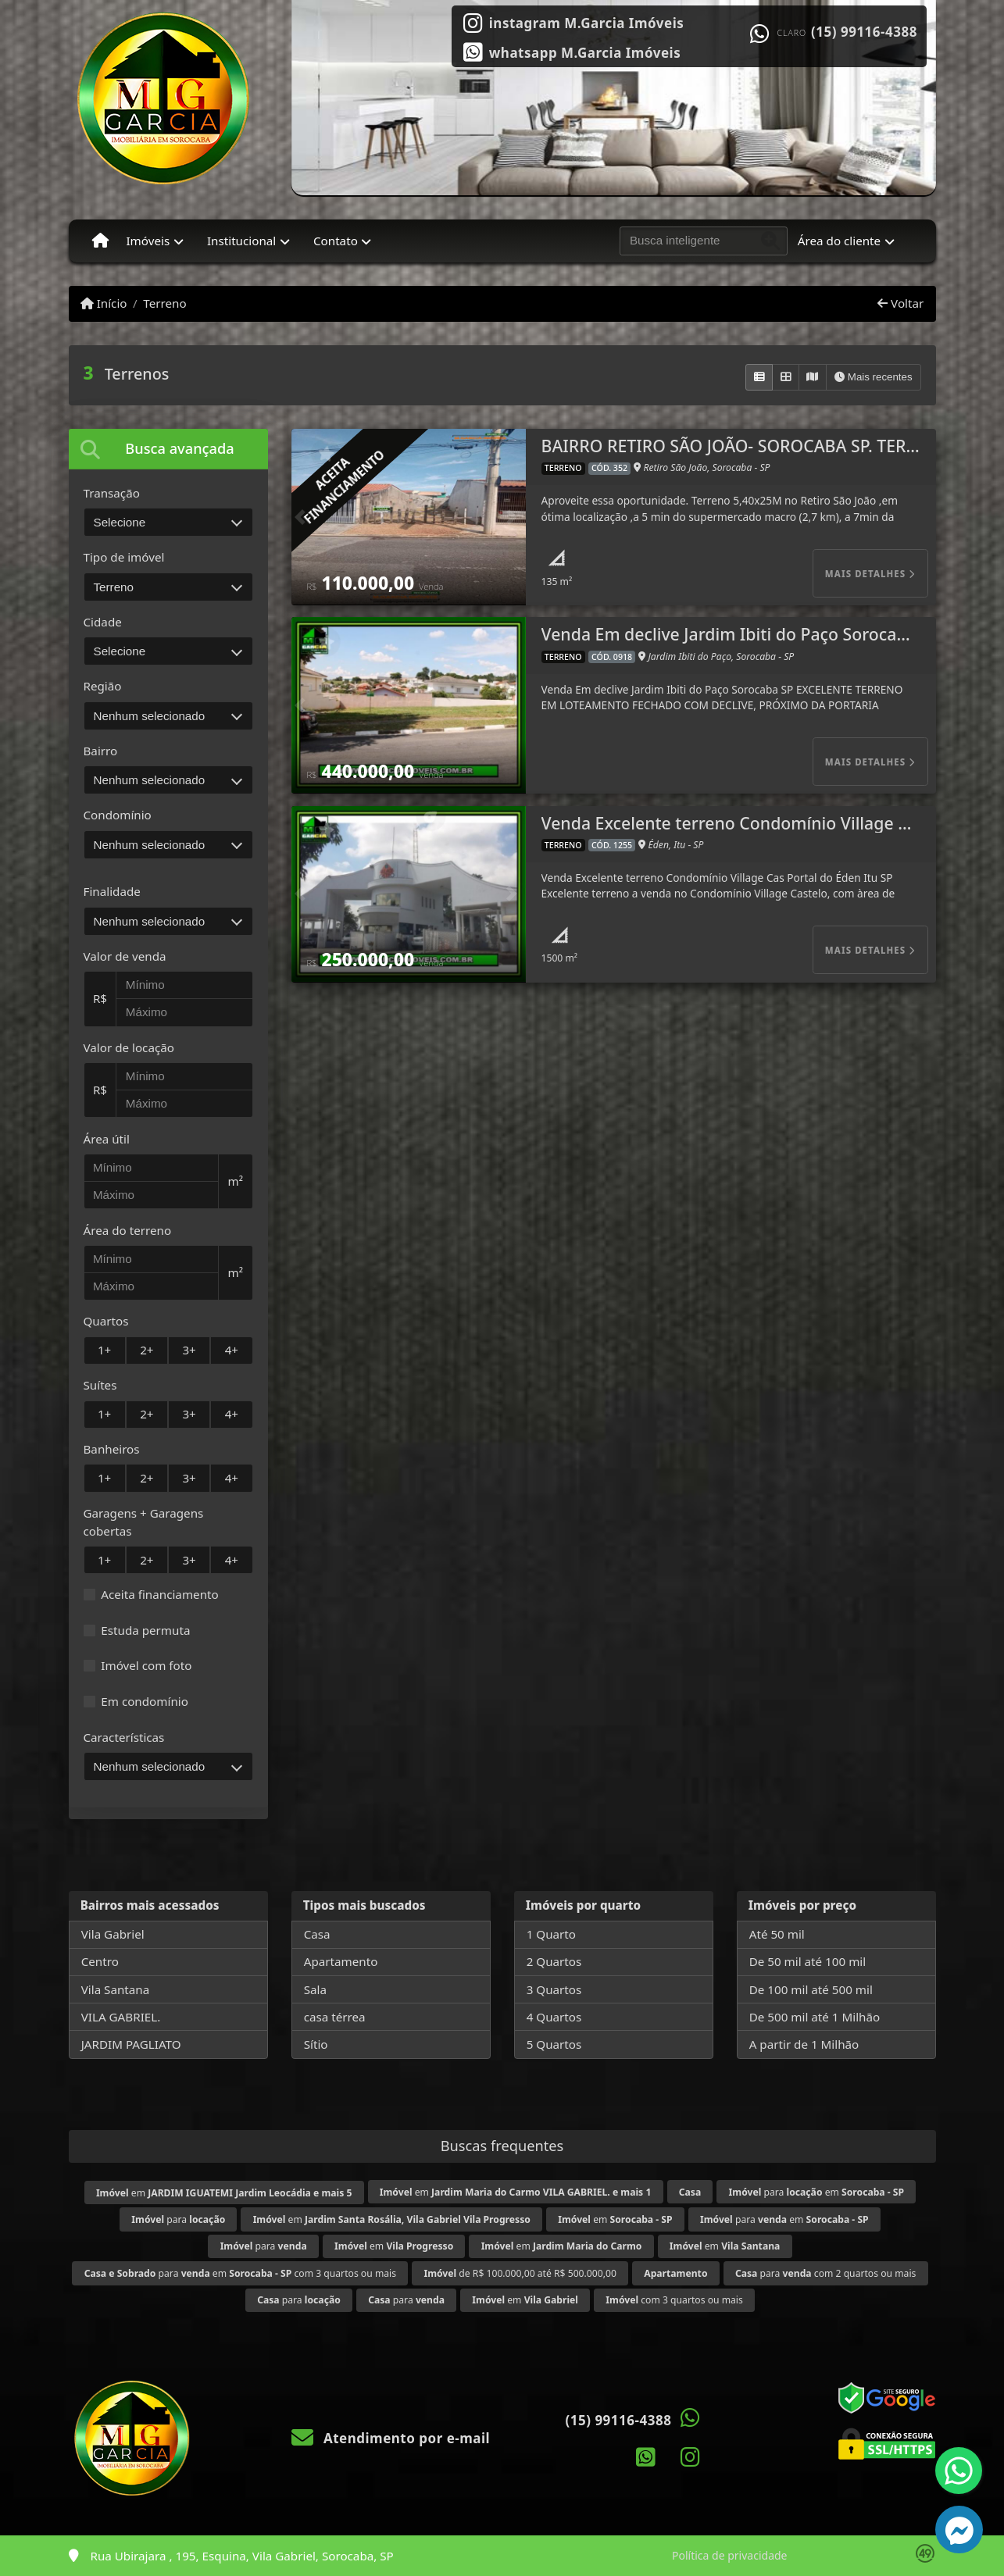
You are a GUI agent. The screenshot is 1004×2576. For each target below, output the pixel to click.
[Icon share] (573, 22)
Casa (317, 1934)
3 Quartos (554, 1989)
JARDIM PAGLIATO (131, 2044)
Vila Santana (115, 1989)
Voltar (900, 303)
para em (817, 2192)
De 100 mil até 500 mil (811, 1989)
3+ (188, 1350)
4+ (231, 1350)
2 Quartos (554, 1961)
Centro (100, 1961)
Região (103, 686)
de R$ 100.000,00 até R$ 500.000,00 (519, 2273)
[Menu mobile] (100, 241)
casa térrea (335, 2017)
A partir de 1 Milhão (804, 2044)
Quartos (106, 1321)
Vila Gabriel (113, 1934)
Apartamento (341, 1961)
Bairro (101, 750)
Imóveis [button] (148, 240)
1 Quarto (551, 1934)
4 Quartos (554, 2017)
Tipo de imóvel (124, 557)
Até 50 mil (777, 1934)
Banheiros (112, 1449)
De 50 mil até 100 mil (807, 1961)
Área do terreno (128, 1230)
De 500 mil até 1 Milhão (814, 2017)
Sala (315, 1989)
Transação (112, 493)
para (178, 2219)
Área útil (107, 1139)
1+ (104, 1350)
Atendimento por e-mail (391, 2438)
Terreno (164, 303)
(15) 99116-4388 (864, 32)
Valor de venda (125, 956)
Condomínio (118, 814)
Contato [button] (335, 240)
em (224, 2193)
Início (103, 303)
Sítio (316, 2044)
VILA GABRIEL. (121, 2017)
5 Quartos (554, 2044)
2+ (146, 1350)
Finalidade (112, 891)
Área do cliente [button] (839, 240)
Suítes (100, 1385)
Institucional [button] (241, 240)
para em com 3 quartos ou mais (240, 2273)
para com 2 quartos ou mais (825, 2273)
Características (124, 1737)
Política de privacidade (729, 2555)
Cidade (103, 622)
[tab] (168, 449)
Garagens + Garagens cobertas (144, 1522)
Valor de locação (129, 1047)
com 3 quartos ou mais (674, 2300)
